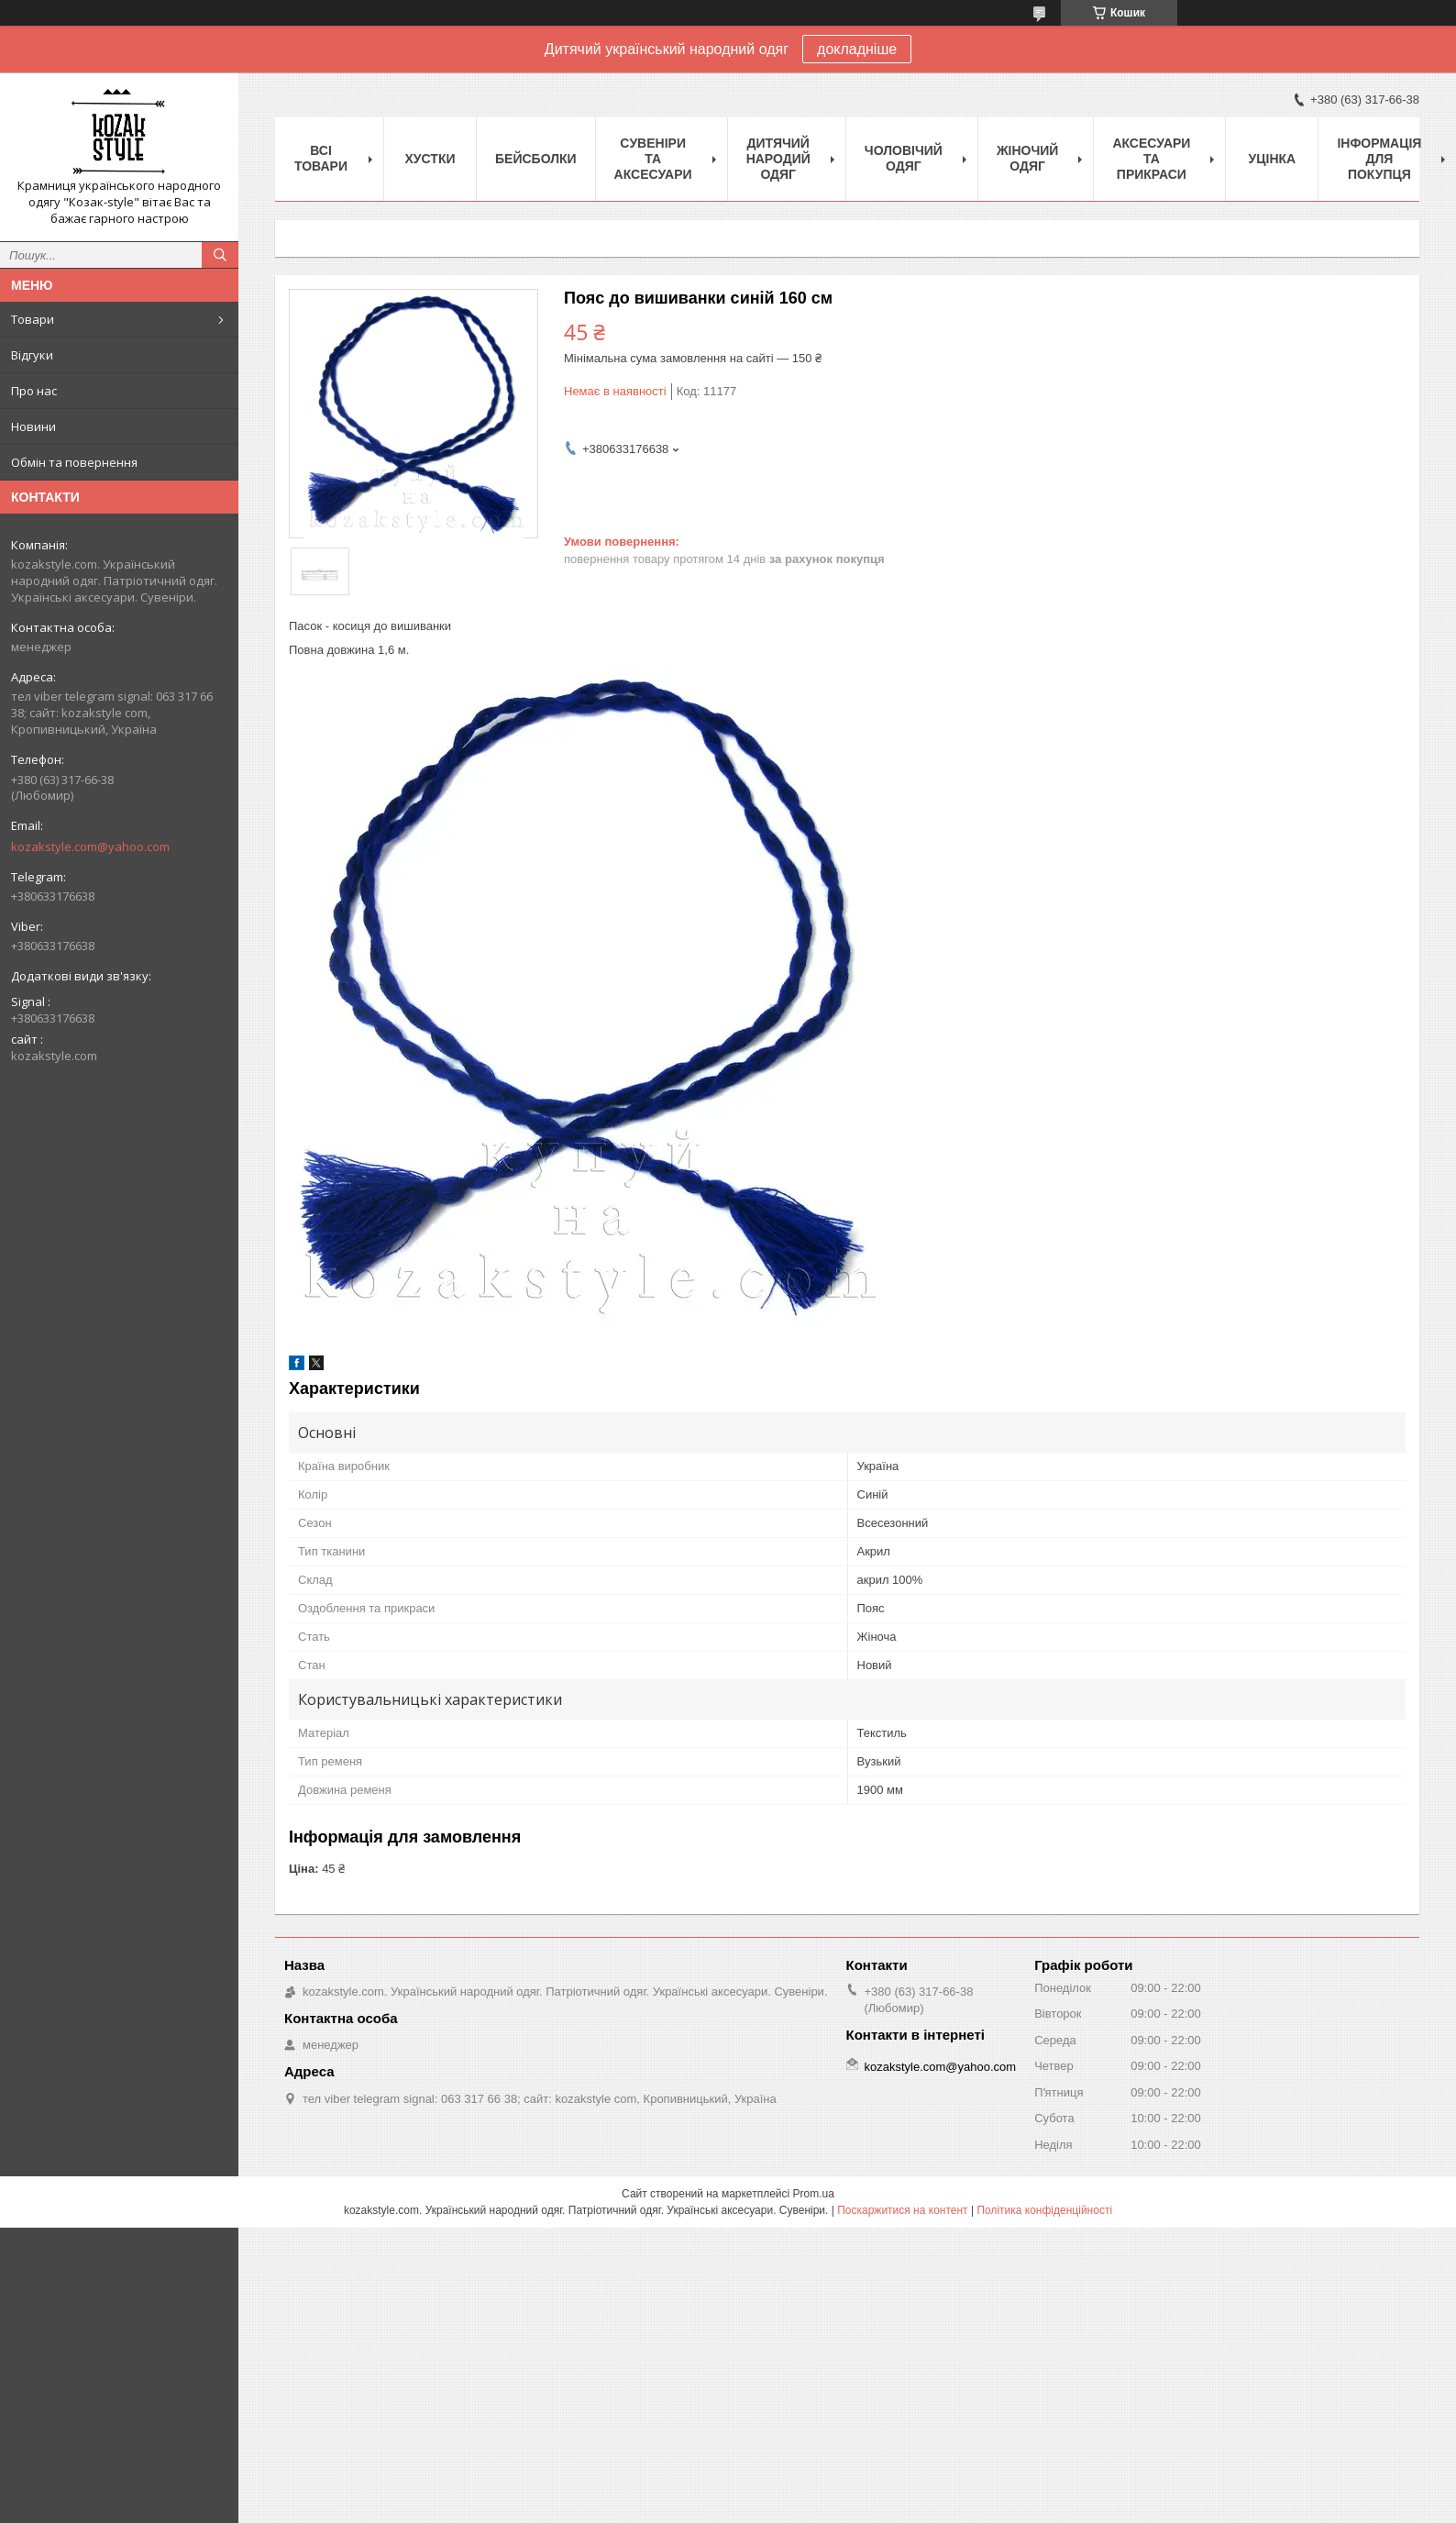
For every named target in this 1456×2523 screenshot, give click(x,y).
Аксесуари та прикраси (1151, 159)
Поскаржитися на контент (902, 2210)
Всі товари (320, 158)
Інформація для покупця (1379, 159)
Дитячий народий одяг (778, 159)
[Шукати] (220, 255)
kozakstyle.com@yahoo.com (90, 846)
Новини (33, 426)
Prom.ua (813, 2193)
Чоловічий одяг (904, 158)
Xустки (430, 158)
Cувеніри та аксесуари (653, 159)
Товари (32, 319)
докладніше (857, 49)
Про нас (34, 390)
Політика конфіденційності (1044, 2210)
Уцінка (1272, 158)
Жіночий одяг (1028, 158)
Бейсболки (536, 158)
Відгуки (32, 355)
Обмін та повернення (74, 462)
